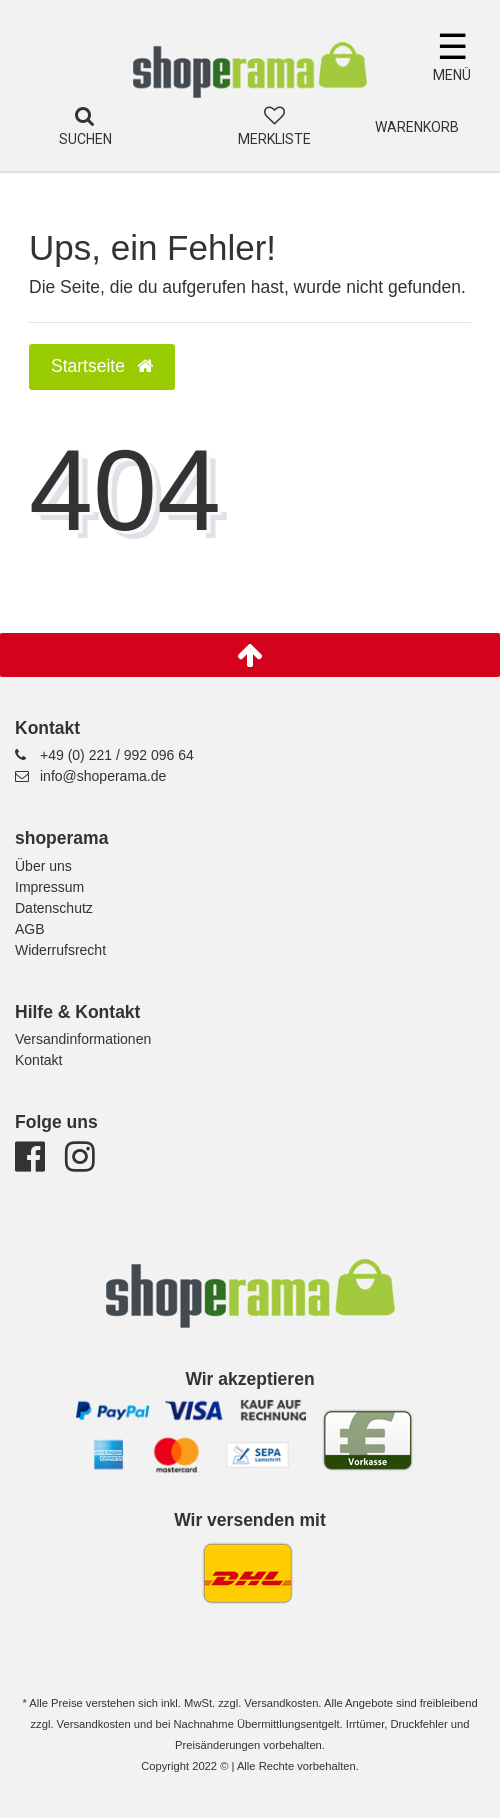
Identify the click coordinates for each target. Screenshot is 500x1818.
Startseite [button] (102, 366)
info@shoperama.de (103, 776)
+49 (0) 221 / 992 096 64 (117, 755)
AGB (30, 929)
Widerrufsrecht (60, 950)
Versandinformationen (83, 1039)
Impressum (49, 887)
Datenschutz (54, 908)
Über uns (43, 866)
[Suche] (85, 117)
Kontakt (38, 1060)
